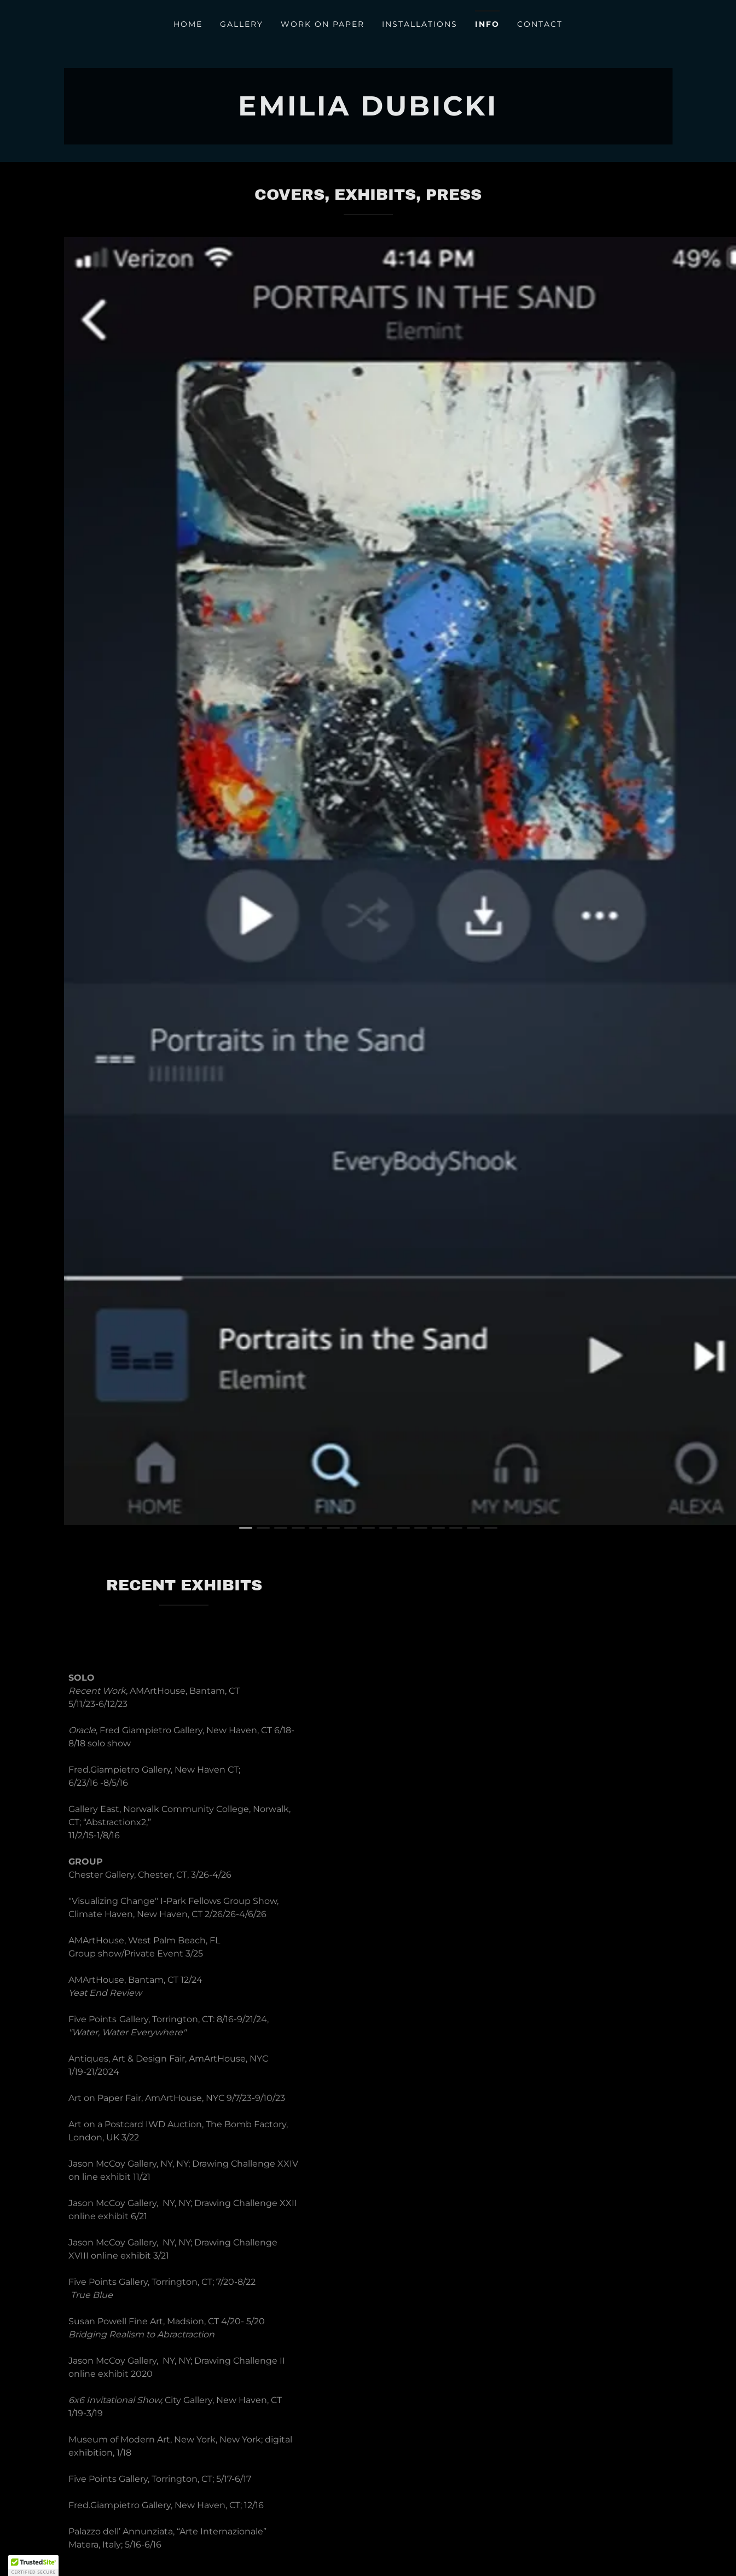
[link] (368, 112)
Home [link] (187, 24)
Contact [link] (540, 24)
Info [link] (487, 24)
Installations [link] (419, 24)
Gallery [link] (241, 24)
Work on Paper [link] (322, 24)
